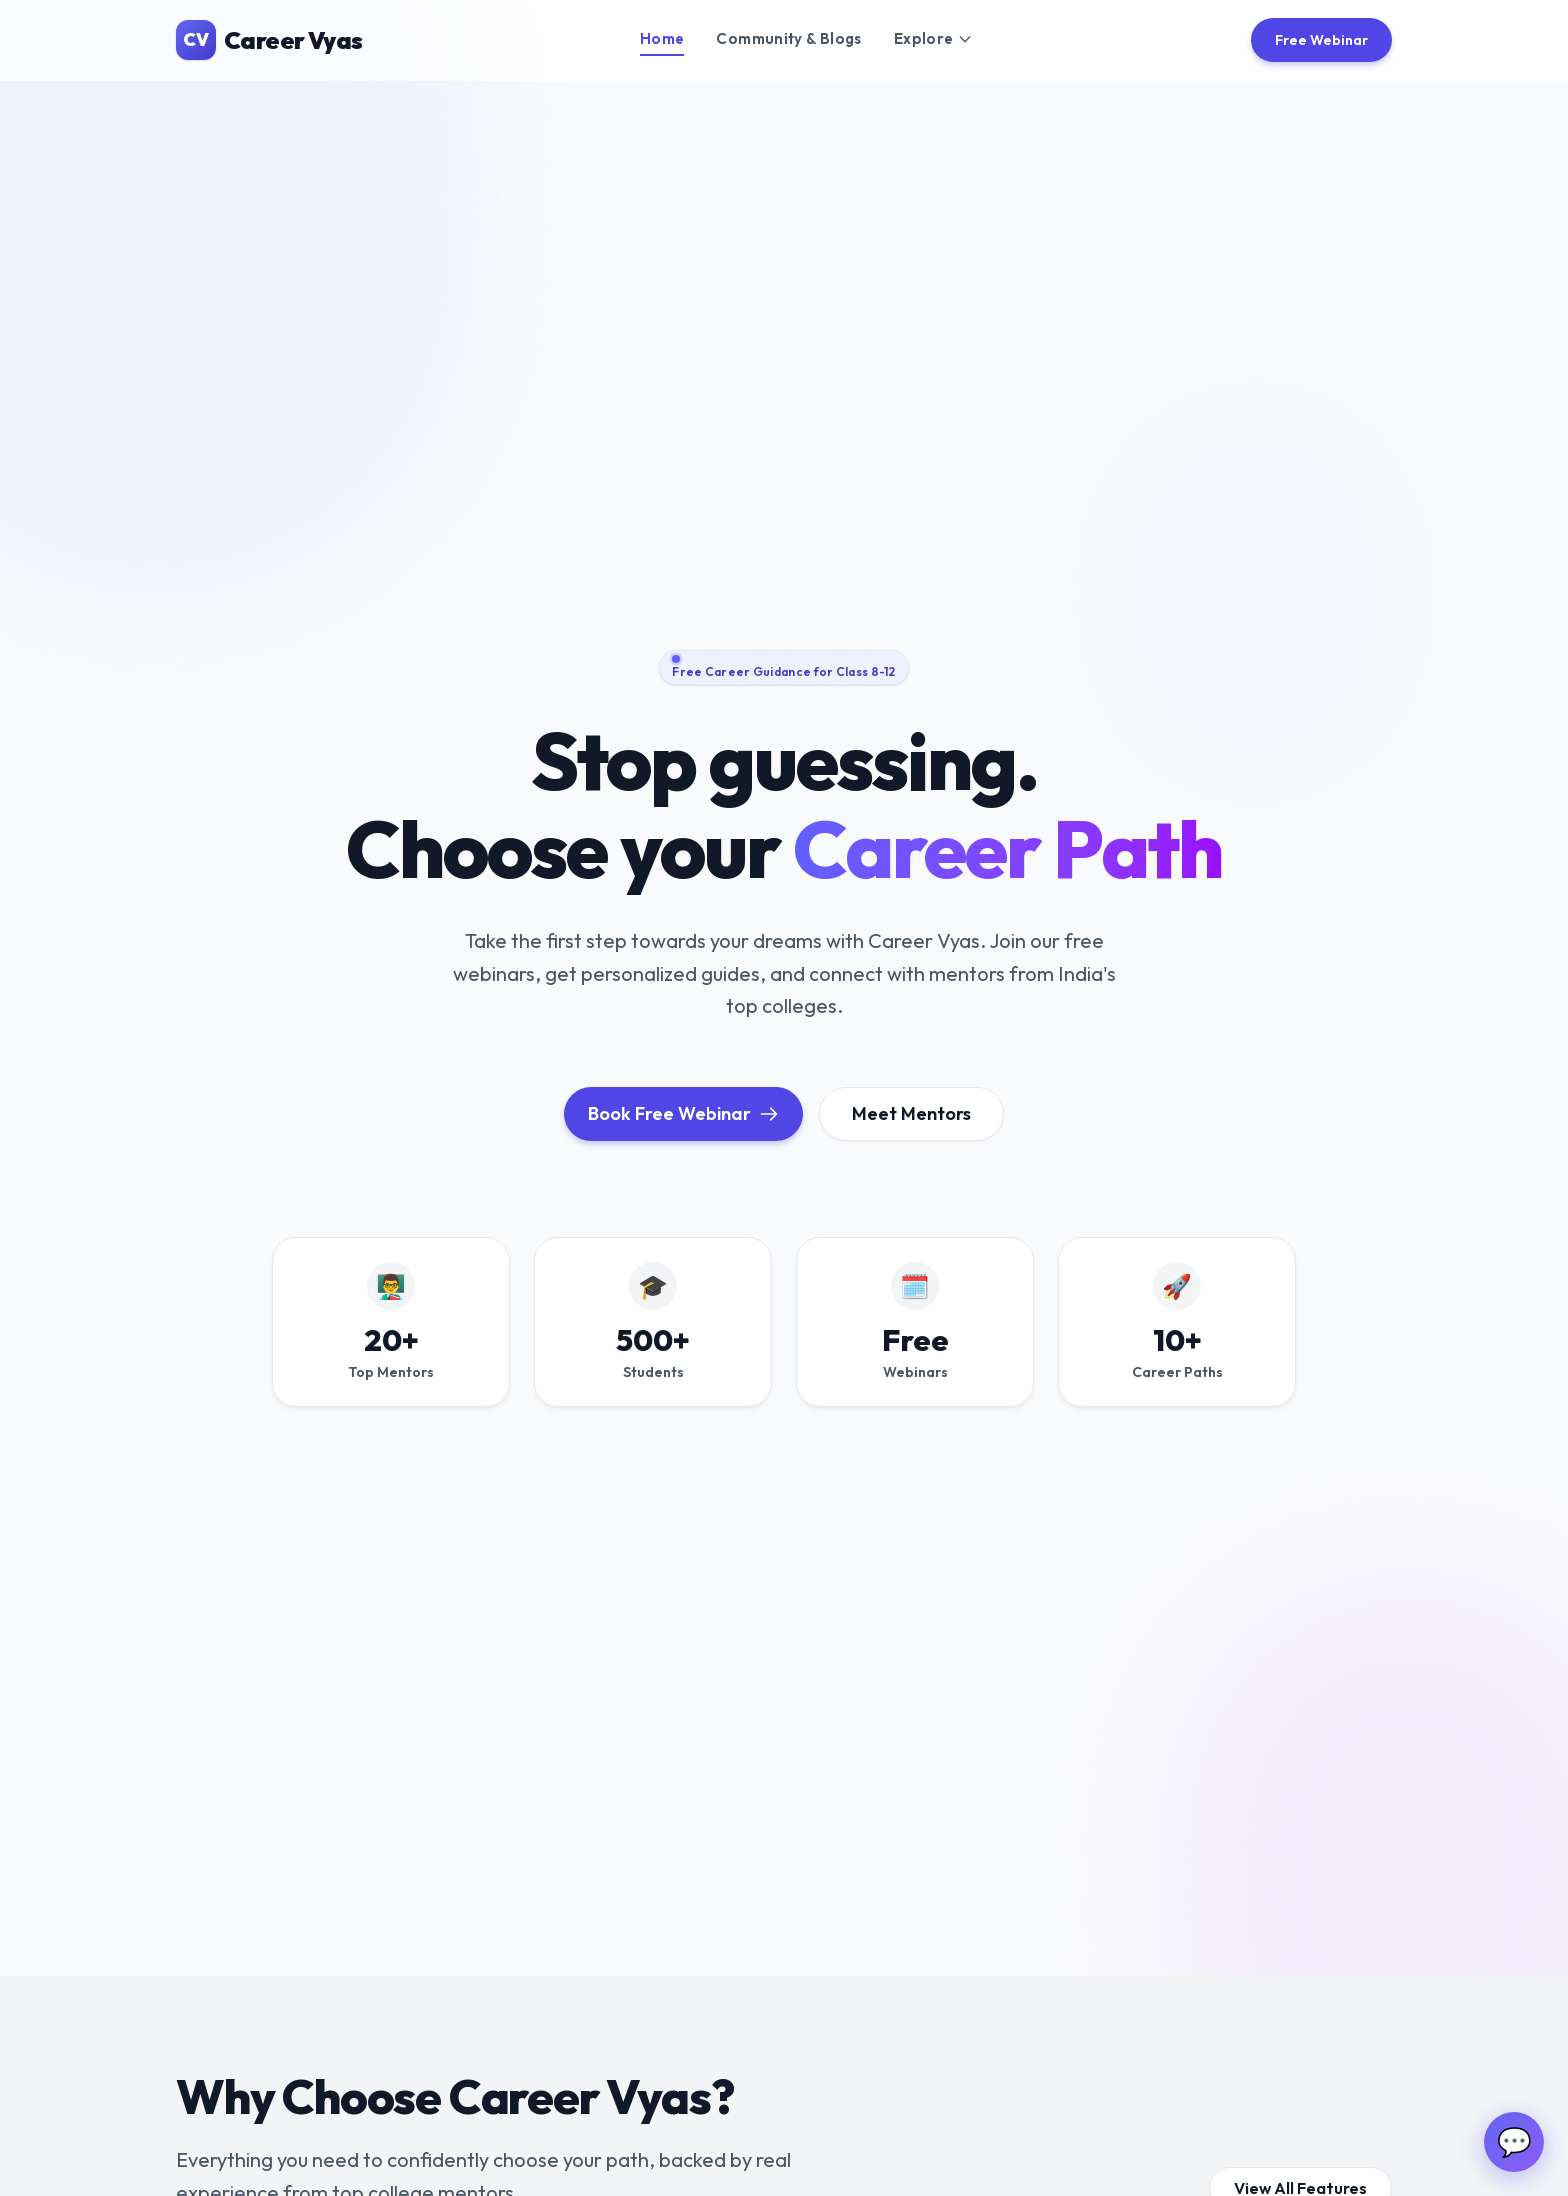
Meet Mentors (911, 1113)
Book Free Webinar (683, 1113)
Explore (934, 38)
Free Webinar (1321, 40)
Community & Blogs (788, 38)
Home (662, 38)
